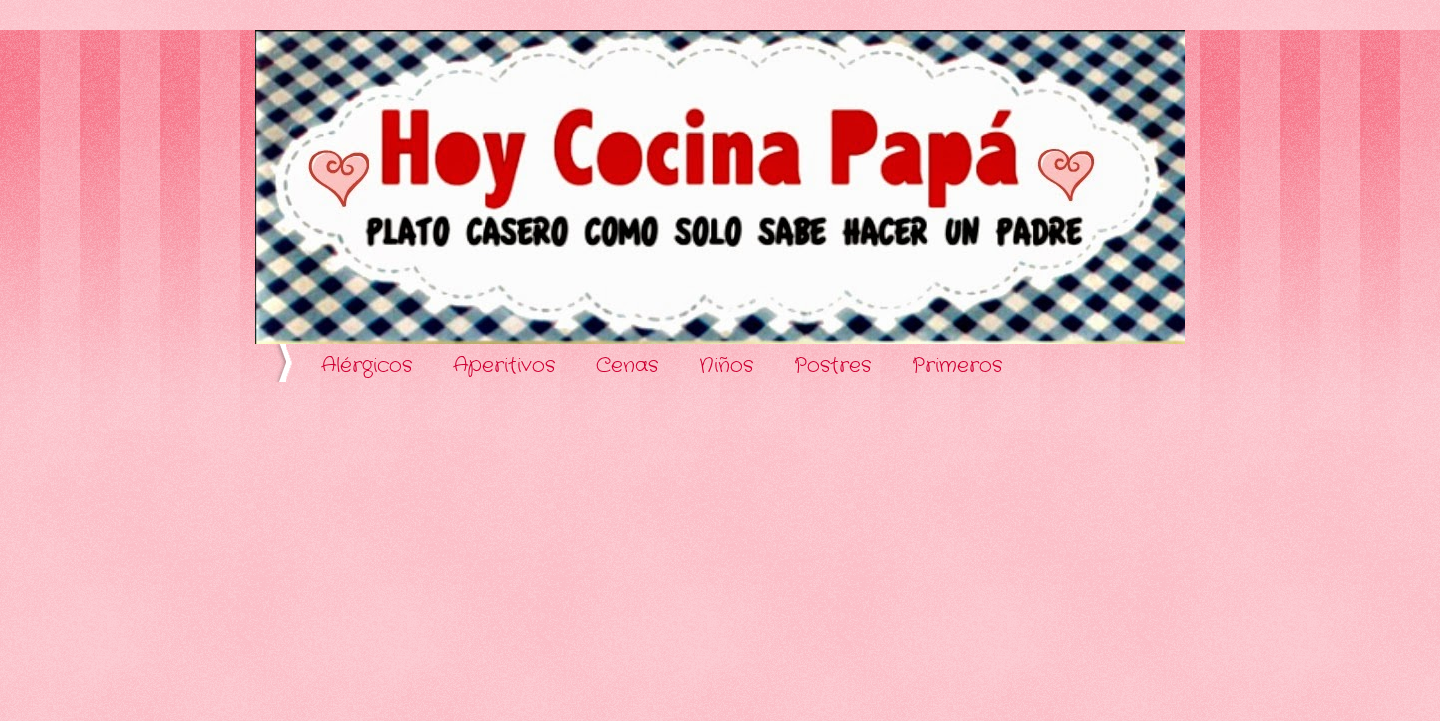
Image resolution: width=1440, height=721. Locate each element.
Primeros (957, 365)
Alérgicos (366, 365)
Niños (726, 365)
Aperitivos (504, 365)
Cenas (627, 365)
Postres (832, 365)
